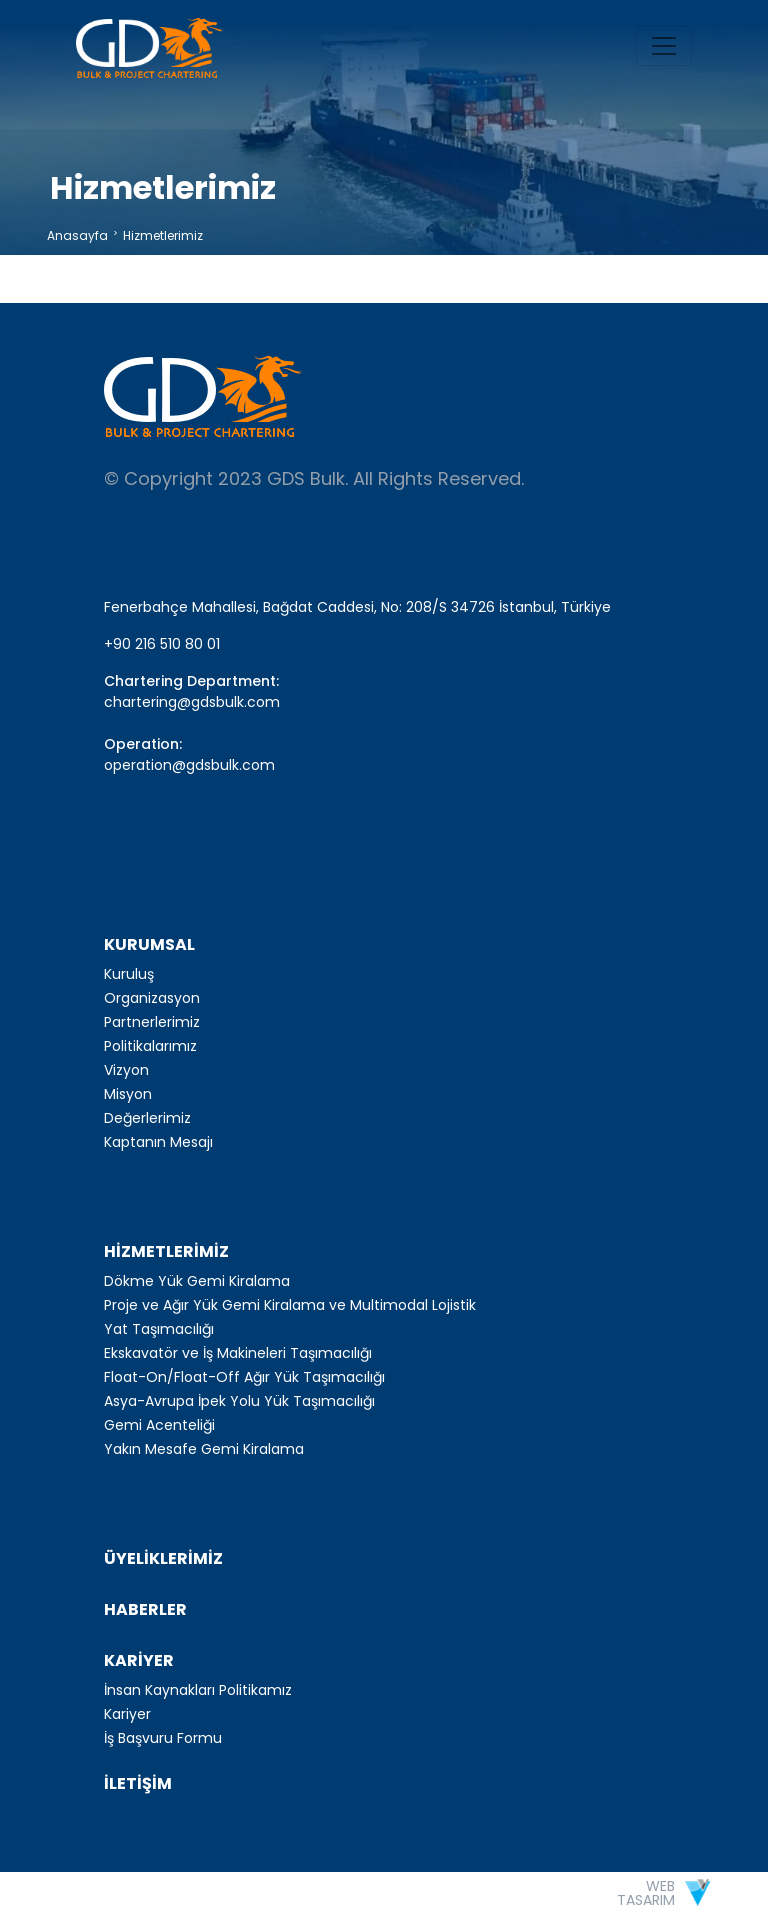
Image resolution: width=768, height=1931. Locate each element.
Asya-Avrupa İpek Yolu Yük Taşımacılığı (239, 1401)
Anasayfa (77, 235)
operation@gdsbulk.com (189, 765)
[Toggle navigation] (664, 46)
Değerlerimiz (147, 1118)
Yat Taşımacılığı (159, 1329)
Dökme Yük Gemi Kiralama (197, 1281)
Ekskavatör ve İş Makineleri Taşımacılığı (238, 1353)
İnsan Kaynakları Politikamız (198, 1690)
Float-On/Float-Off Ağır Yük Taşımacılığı (244, 1377)
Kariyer (127, 1714)
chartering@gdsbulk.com (192, 702)
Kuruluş (129, 974)
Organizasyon (152, 998)
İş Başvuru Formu (163, 1738)
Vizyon (126, 1070)
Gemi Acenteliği (159, 1425)
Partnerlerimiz (152, 1022)
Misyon (128, 1094)
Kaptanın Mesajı (158, 1142)
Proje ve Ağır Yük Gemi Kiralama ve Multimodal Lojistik (290, 1305)
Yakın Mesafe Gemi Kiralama (204, 1449)
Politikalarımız (150, 1046)
